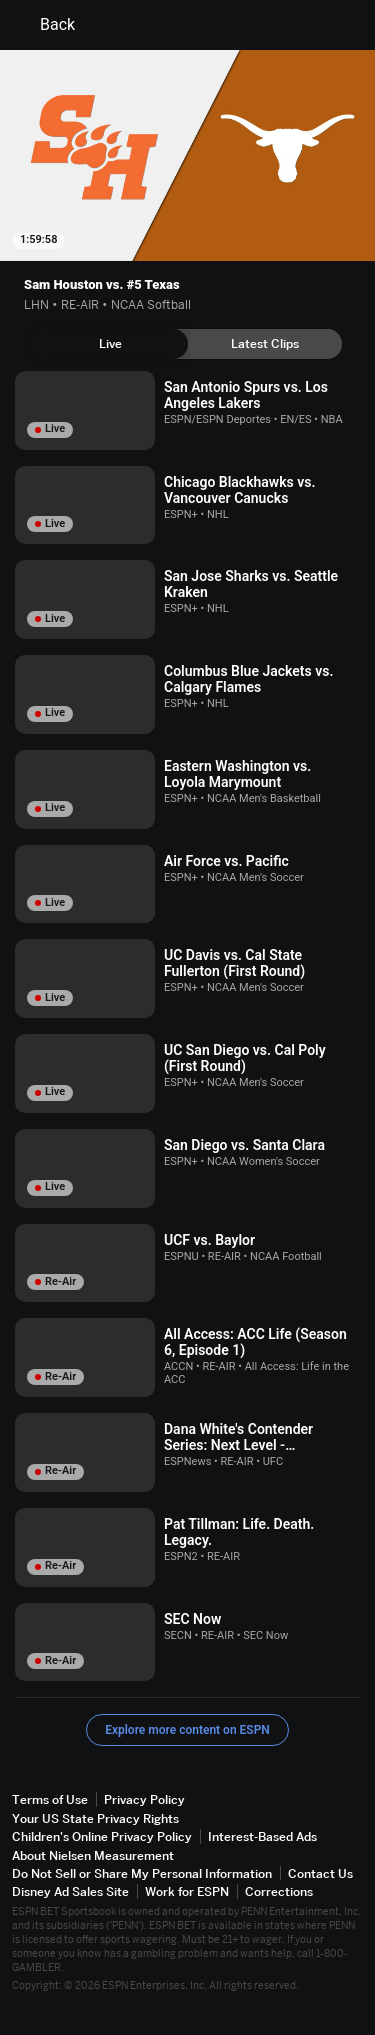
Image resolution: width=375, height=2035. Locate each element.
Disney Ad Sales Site (70, 1891)
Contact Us (320, 1873)
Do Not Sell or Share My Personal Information (142, 1873)
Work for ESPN (187, 1891)
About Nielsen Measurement (93, 1855)
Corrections (279, 1891)
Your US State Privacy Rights (95, 1818)
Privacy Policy (144, 1799)
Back (45, 25)
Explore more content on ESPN (187, 1730)
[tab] (110, 344)
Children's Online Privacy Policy (102, 1836)
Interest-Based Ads (262, 1836)
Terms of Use (50, 1799)
